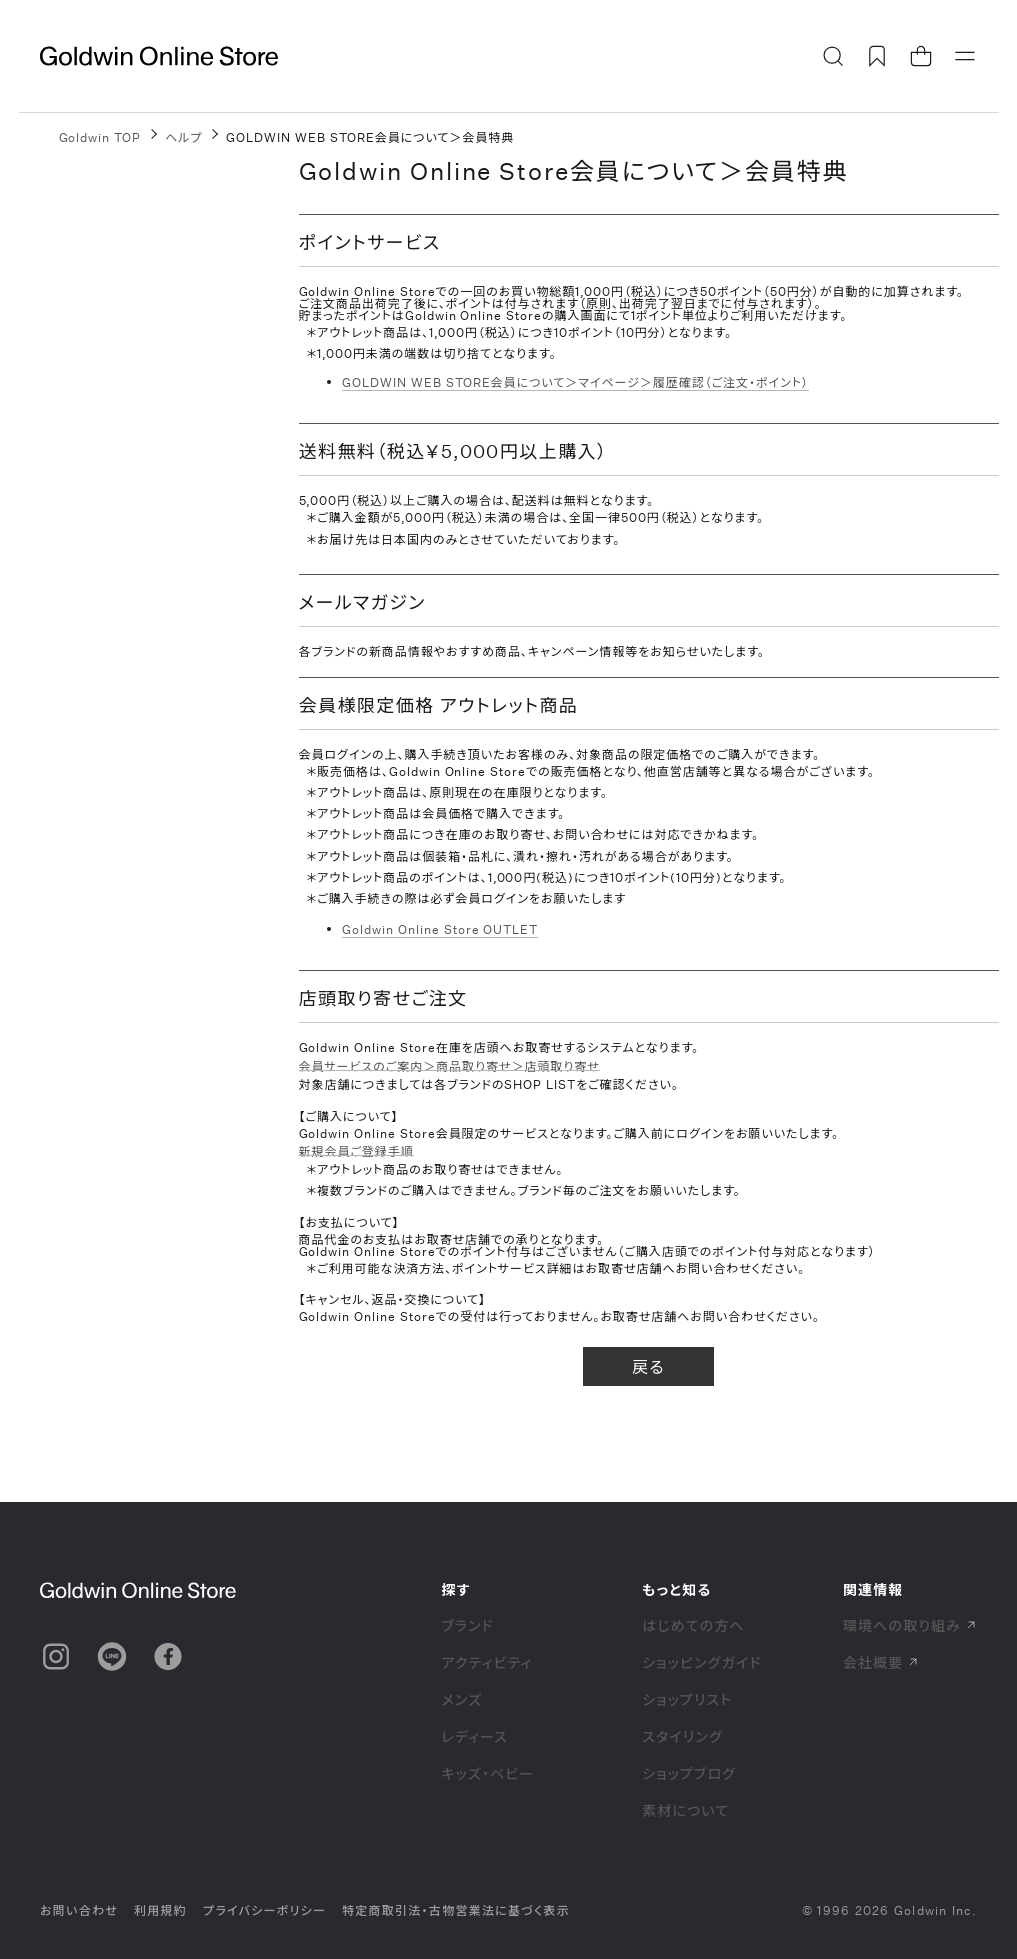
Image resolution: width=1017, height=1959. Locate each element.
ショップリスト (687, 1699)
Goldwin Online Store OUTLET (440, 929)
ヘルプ (183, 137)
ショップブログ (689, 1773)
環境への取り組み (910, 1625)
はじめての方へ (693, 1625)
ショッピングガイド (701, 1662)
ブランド (467, 1625)
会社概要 (881, 1662)
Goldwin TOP (100, 137)
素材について (685, 1810)
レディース (474, 1736)
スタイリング (682, 1736)
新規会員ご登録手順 (356, 1151)
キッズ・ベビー (487, 1773)
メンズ (461, 1699)
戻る (648, 1366)
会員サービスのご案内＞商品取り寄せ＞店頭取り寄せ (449, 1066)
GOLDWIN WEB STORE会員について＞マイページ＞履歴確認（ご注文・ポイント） (575, 382)
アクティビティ (486, 1662)
